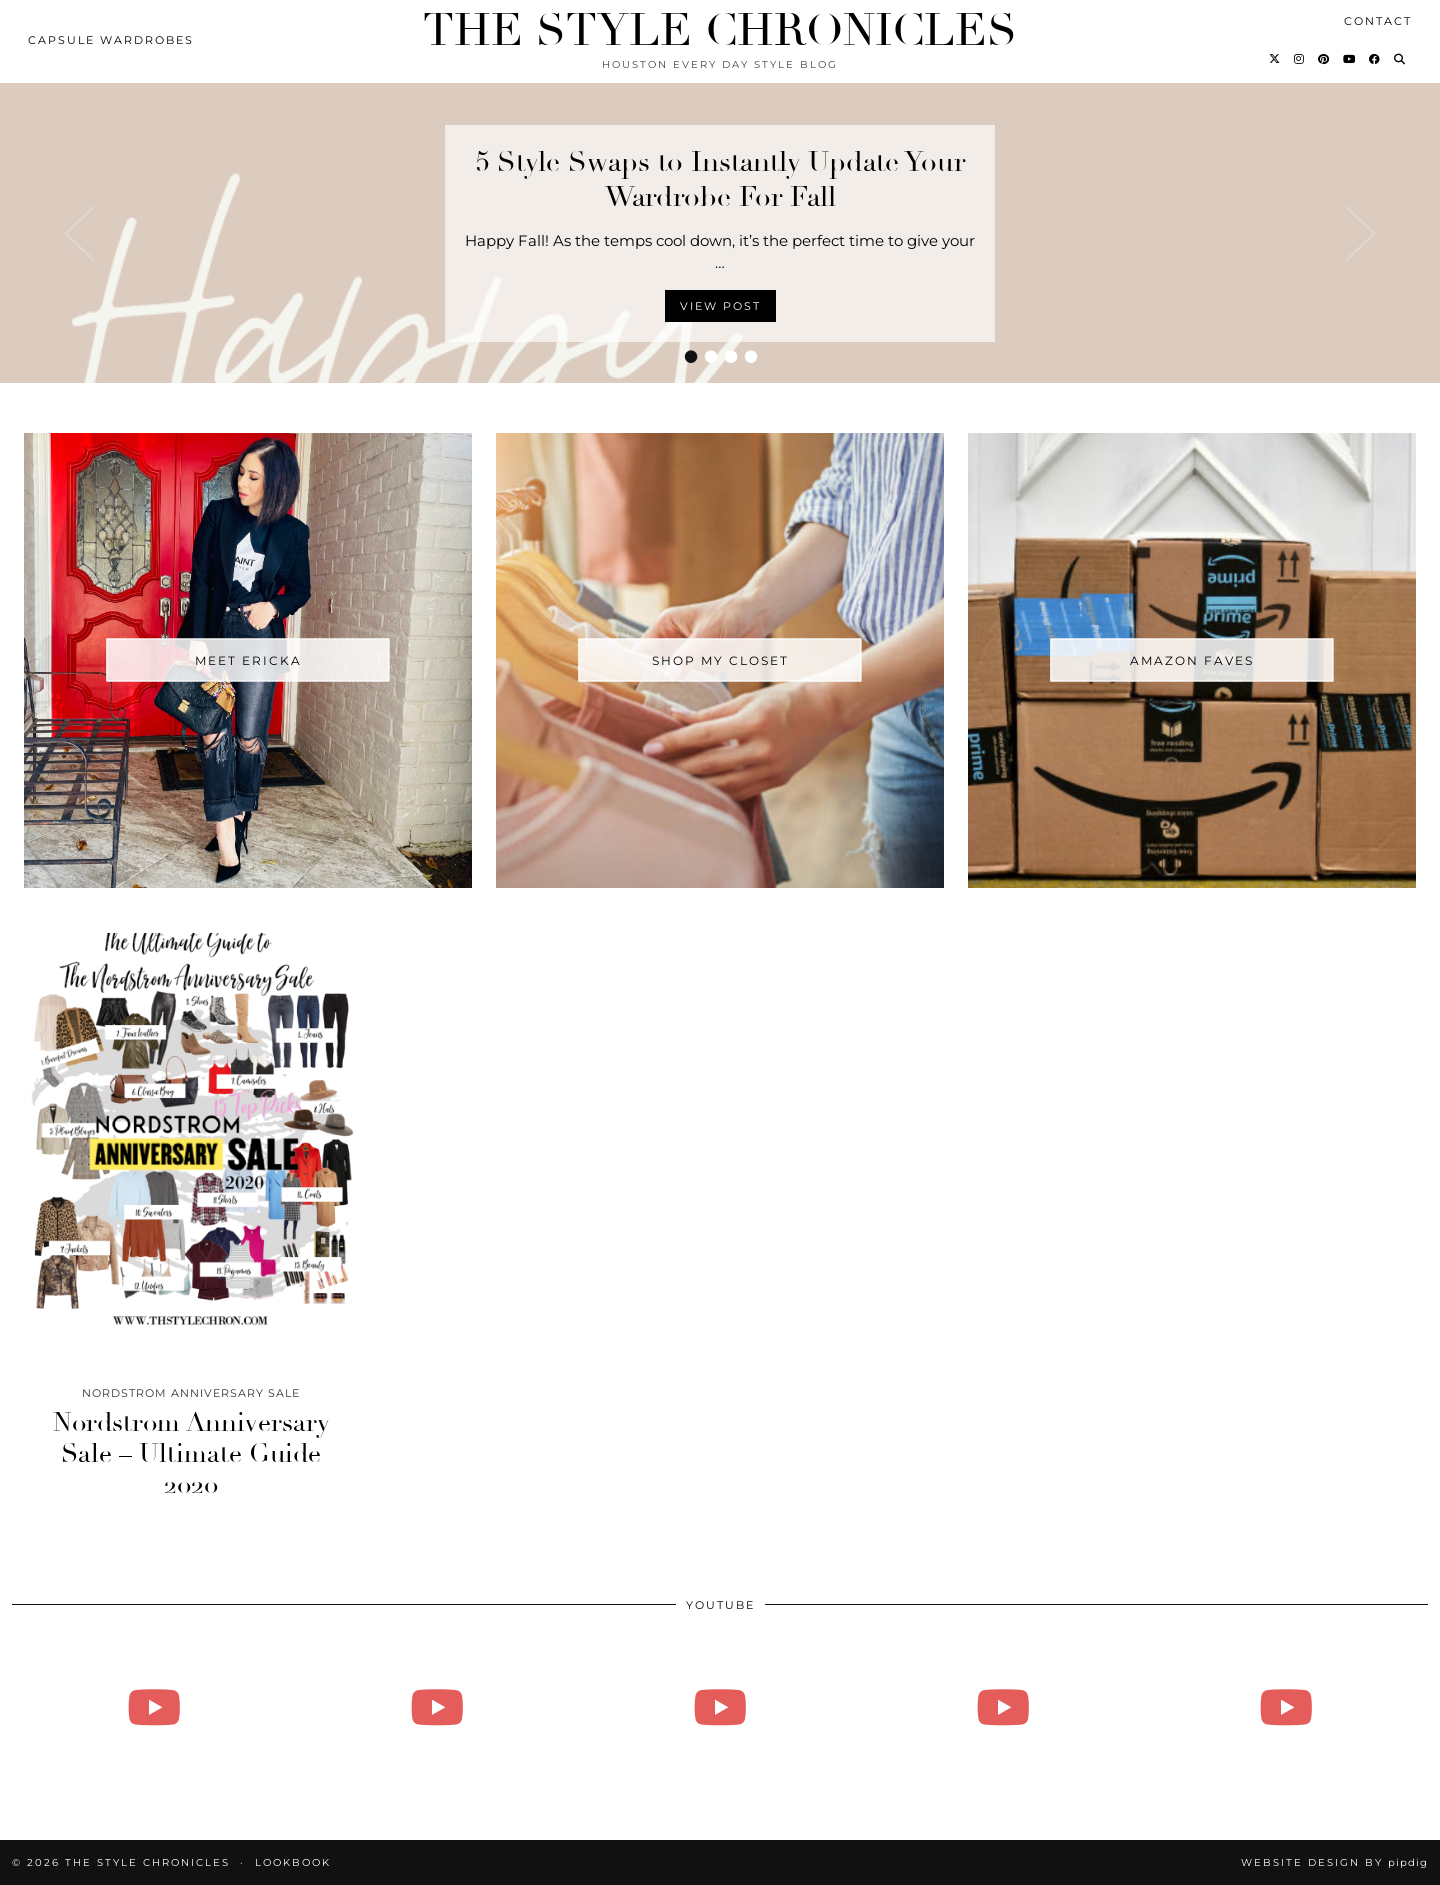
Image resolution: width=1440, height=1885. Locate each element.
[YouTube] (1350, 59)
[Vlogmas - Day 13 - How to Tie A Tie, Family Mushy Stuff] (1286, 1706)
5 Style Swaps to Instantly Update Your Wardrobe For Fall (720, 179)
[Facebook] (1375, 59)
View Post (720, 306)
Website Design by (1334, 1862)
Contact (1378, 21)
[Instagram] (1300, 59)
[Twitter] (1275, 59)
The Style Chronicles (720, 30)
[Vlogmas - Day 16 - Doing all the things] (719, 1706)
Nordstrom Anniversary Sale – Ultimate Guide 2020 (191, 1454)
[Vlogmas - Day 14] (1003, 1706)
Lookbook (293, 1862)
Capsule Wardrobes (111, 40)
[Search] (1400, 59)
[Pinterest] (1324, 59)
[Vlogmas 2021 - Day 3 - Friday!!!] (436, 1706)
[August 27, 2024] (153, 1706)
